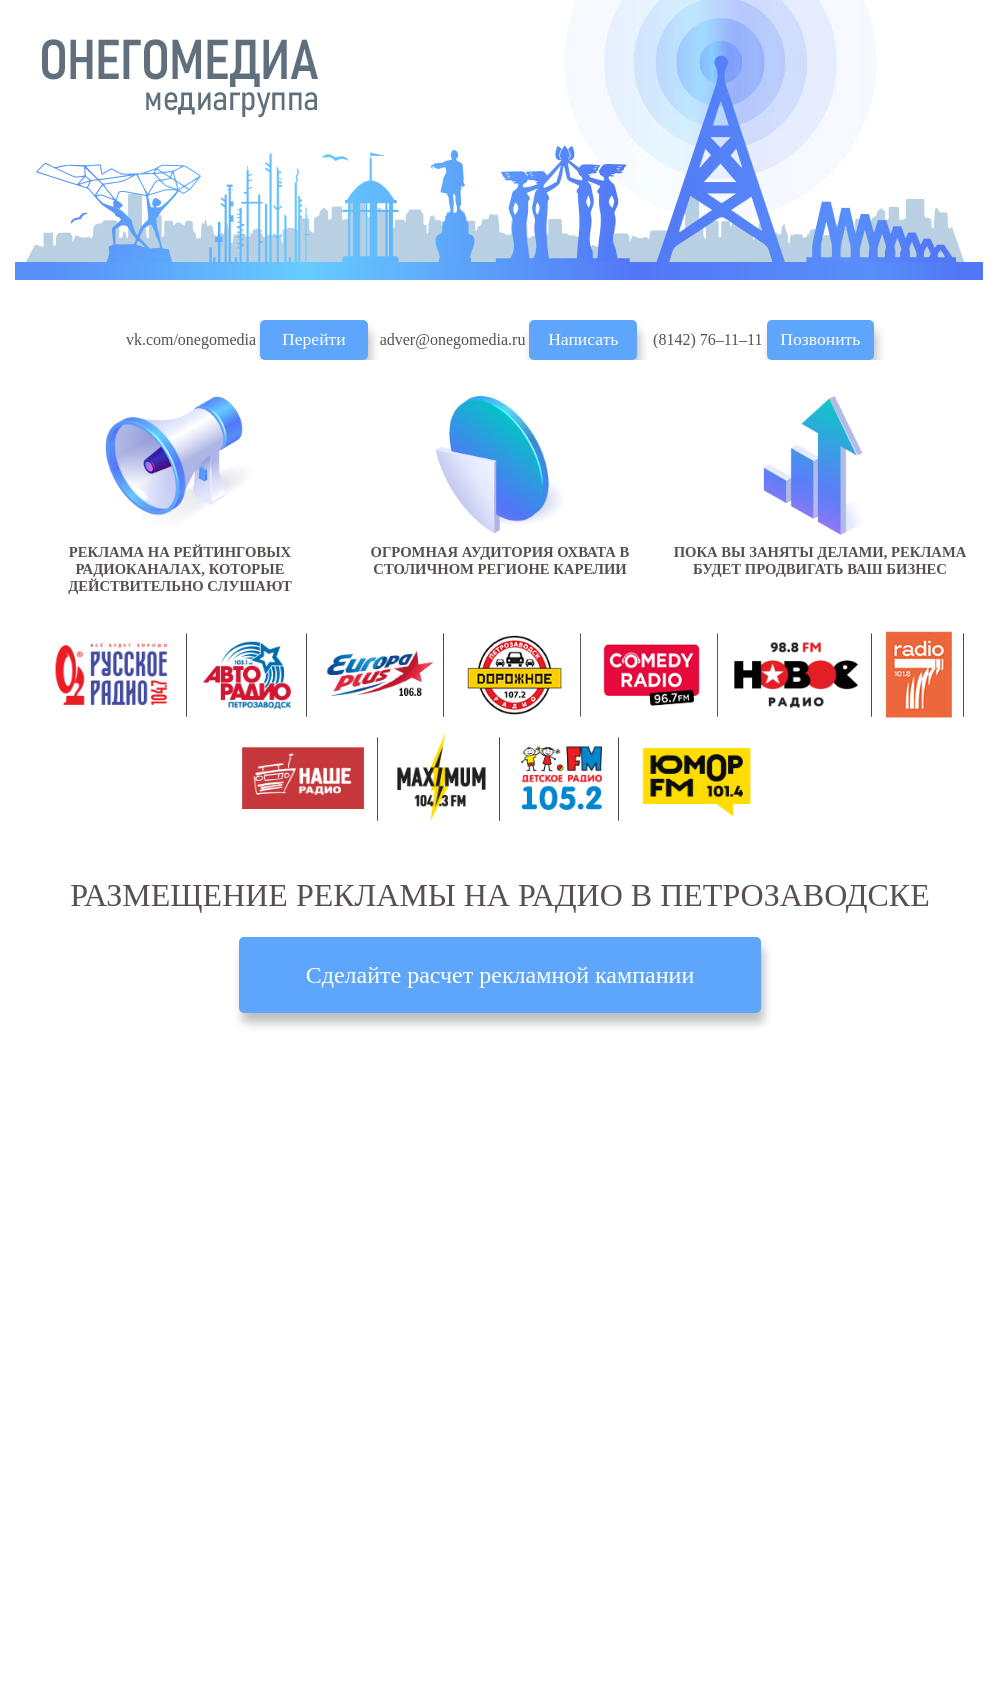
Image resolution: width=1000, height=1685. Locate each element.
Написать (583, 339)
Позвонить (820, 339)
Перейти (314, 339)
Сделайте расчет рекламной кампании (500, 975)
